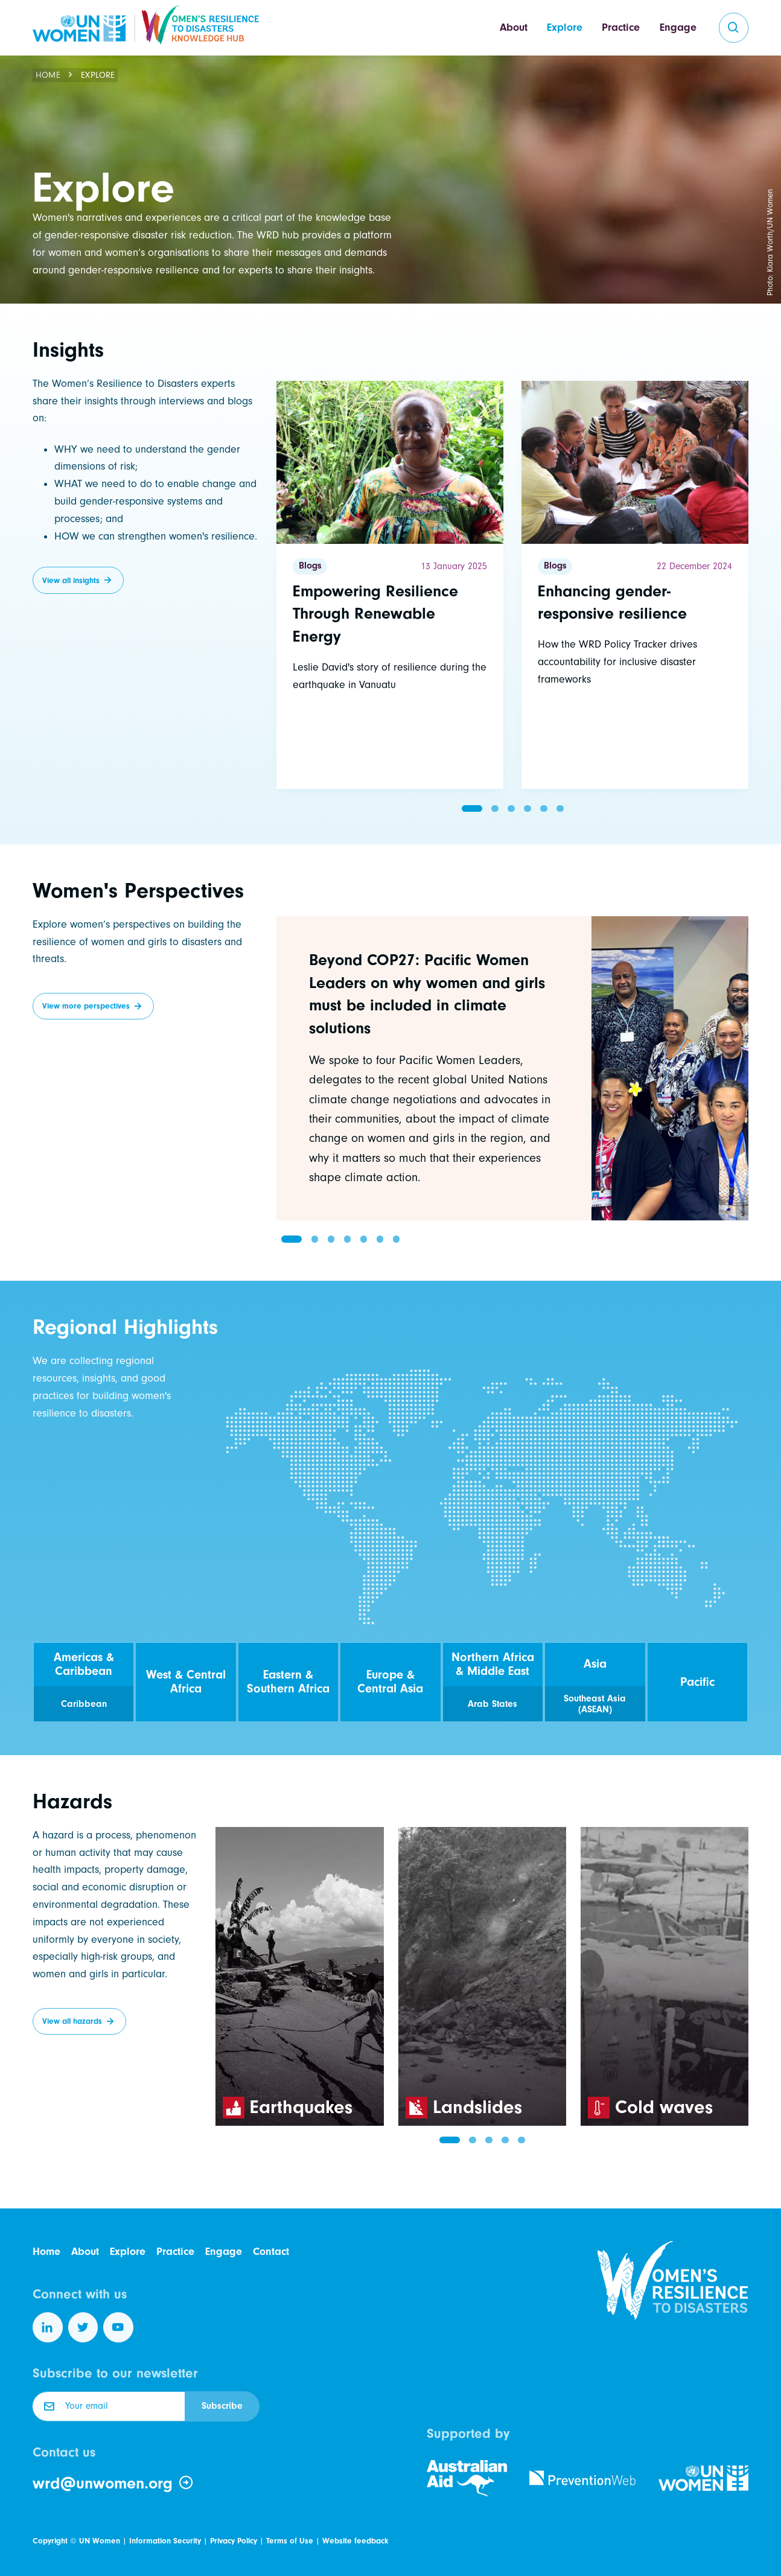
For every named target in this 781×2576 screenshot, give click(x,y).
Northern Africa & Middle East (492, 1664)
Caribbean (84, 1703)
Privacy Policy (233, 2540)
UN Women (99, 2540)
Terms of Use (289, 2540)
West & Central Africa (186, 1681)
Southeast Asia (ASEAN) (595, 1704)
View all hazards (72, 2021)
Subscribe (222, 2405)
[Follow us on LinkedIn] (48, 2327)
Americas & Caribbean (84, 1664)
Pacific (697, 1682)
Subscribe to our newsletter (115, 2373)
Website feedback (355, 2540)
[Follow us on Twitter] (83, 2327)
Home (48, 75)
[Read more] (389, 585)
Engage (678, 27)
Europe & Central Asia (390, 1681)
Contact (271, 2251)
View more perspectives (86, 1005)
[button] (472, 808)
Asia (595, 1664)
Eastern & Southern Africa (288, 1681)
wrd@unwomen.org (113, 2483)
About (514, 27)
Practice (621, 27)
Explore (564, 27)
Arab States (492, 1703)
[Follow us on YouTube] (118, 2327)
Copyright (50, 2540)
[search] (734, 28)
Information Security (165, 2540)
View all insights (71, 580)
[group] (512, 1068)
